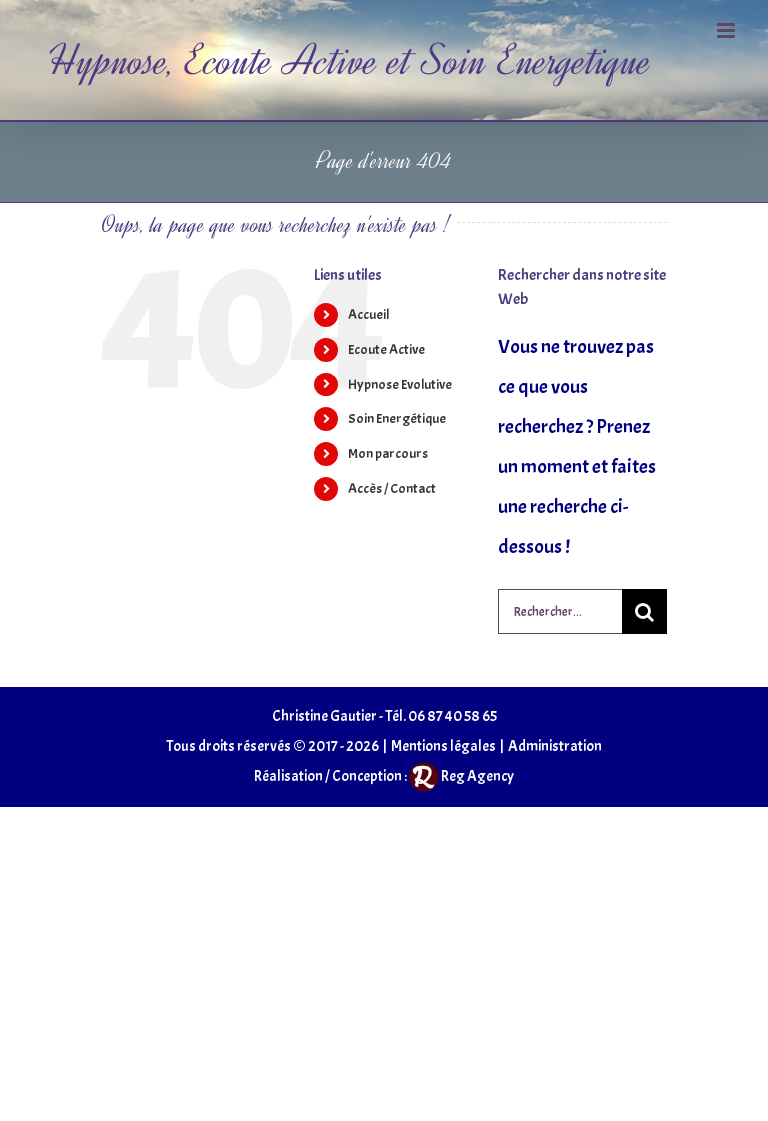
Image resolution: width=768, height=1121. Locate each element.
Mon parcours (388, 453)
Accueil (368, 314)
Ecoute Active (386, 349)
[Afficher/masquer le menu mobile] (727, 30)
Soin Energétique (397, 418)
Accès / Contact (392, 488)
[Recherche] (644, 611)
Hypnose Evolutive (400, 384)
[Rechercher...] (560, 611)
